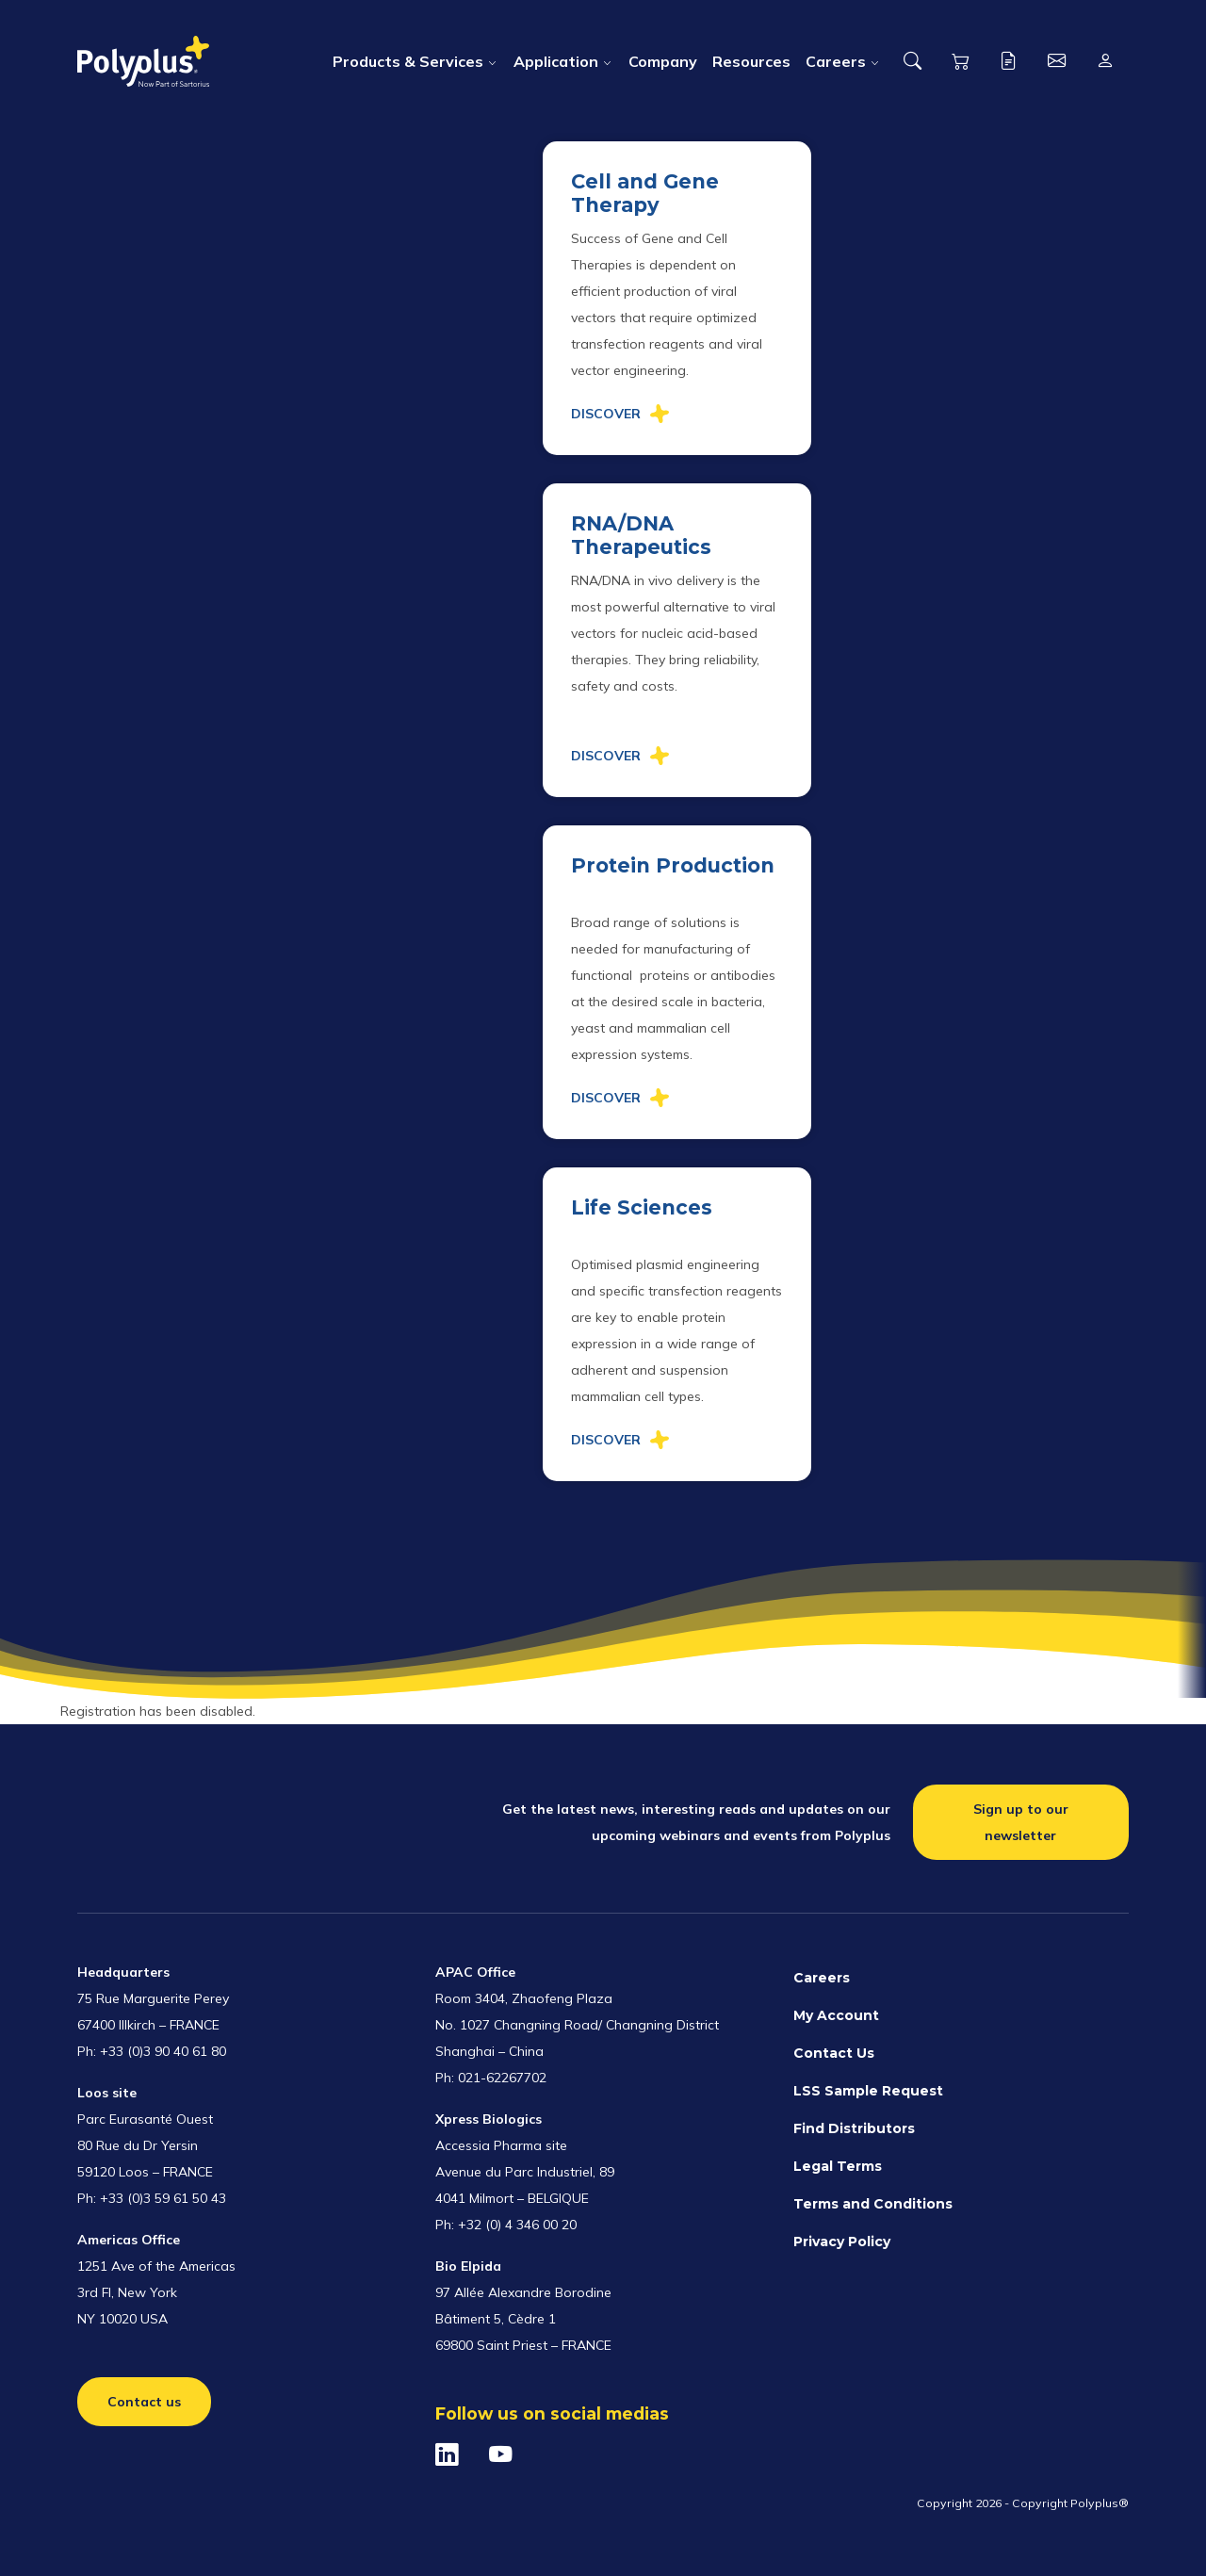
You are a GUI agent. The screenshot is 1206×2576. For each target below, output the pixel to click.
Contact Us (833, 2053)
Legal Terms (837, 2166)
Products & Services (408, 61)
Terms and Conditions (873, 2203)
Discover (606, 413)
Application (555, 61)
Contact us (144, 2401)
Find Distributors (854, 2128)
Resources (751, 61)
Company (662, 61)
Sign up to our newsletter (1020, 1822)
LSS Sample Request (868, 2090)
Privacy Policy (841, 2241)
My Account (836, 2015)
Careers (836, 61)
